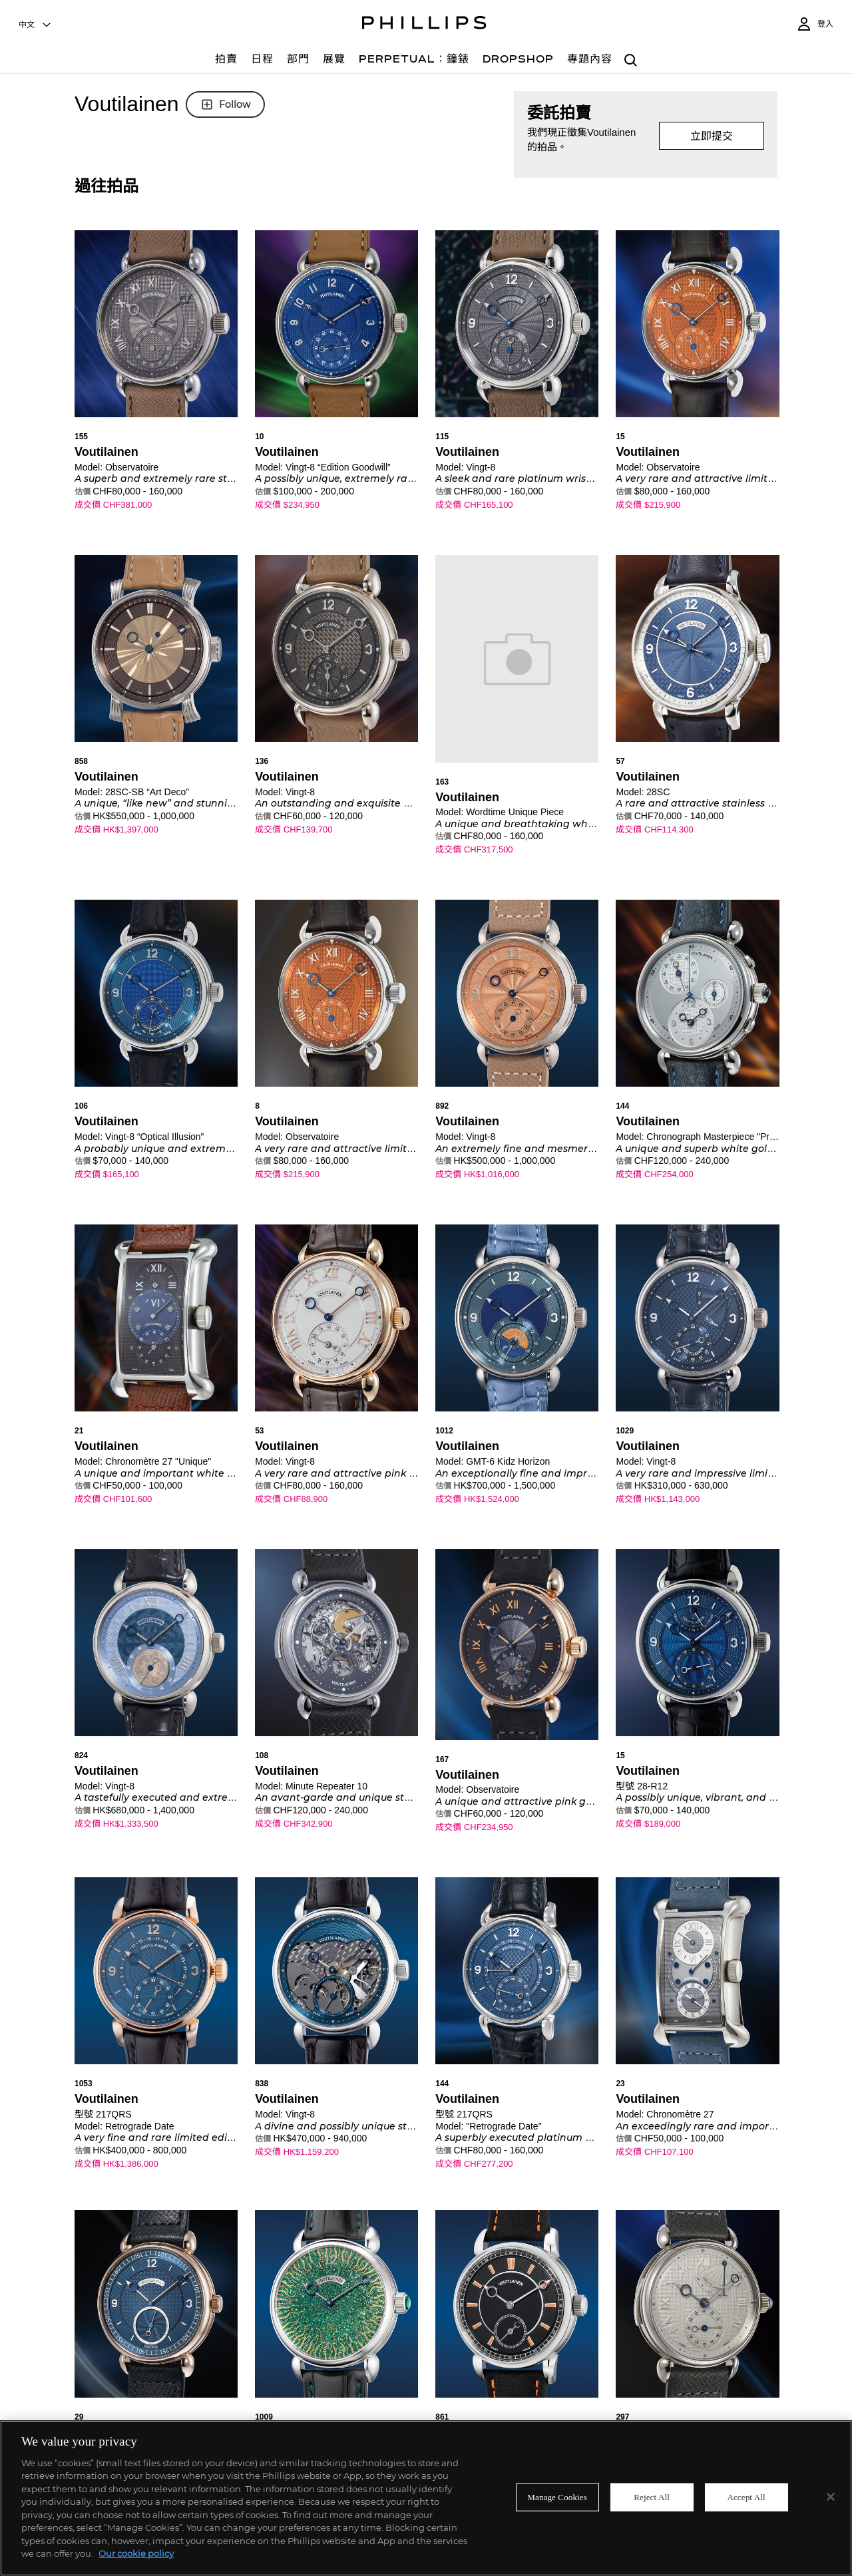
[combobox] (35, 24)
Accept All (746, 2497)
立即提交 (711, 136)
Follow (225, 104)
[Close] (830, 2496)
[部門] (298, 61)
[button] (156, 382)
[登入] (814, 24)
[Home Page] (424, 24)
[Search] (631, 61)
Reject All (652, 2497)
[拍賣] (226, 61)
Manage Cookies (557, 2497)
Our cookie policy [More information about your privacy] (136, 2553)
